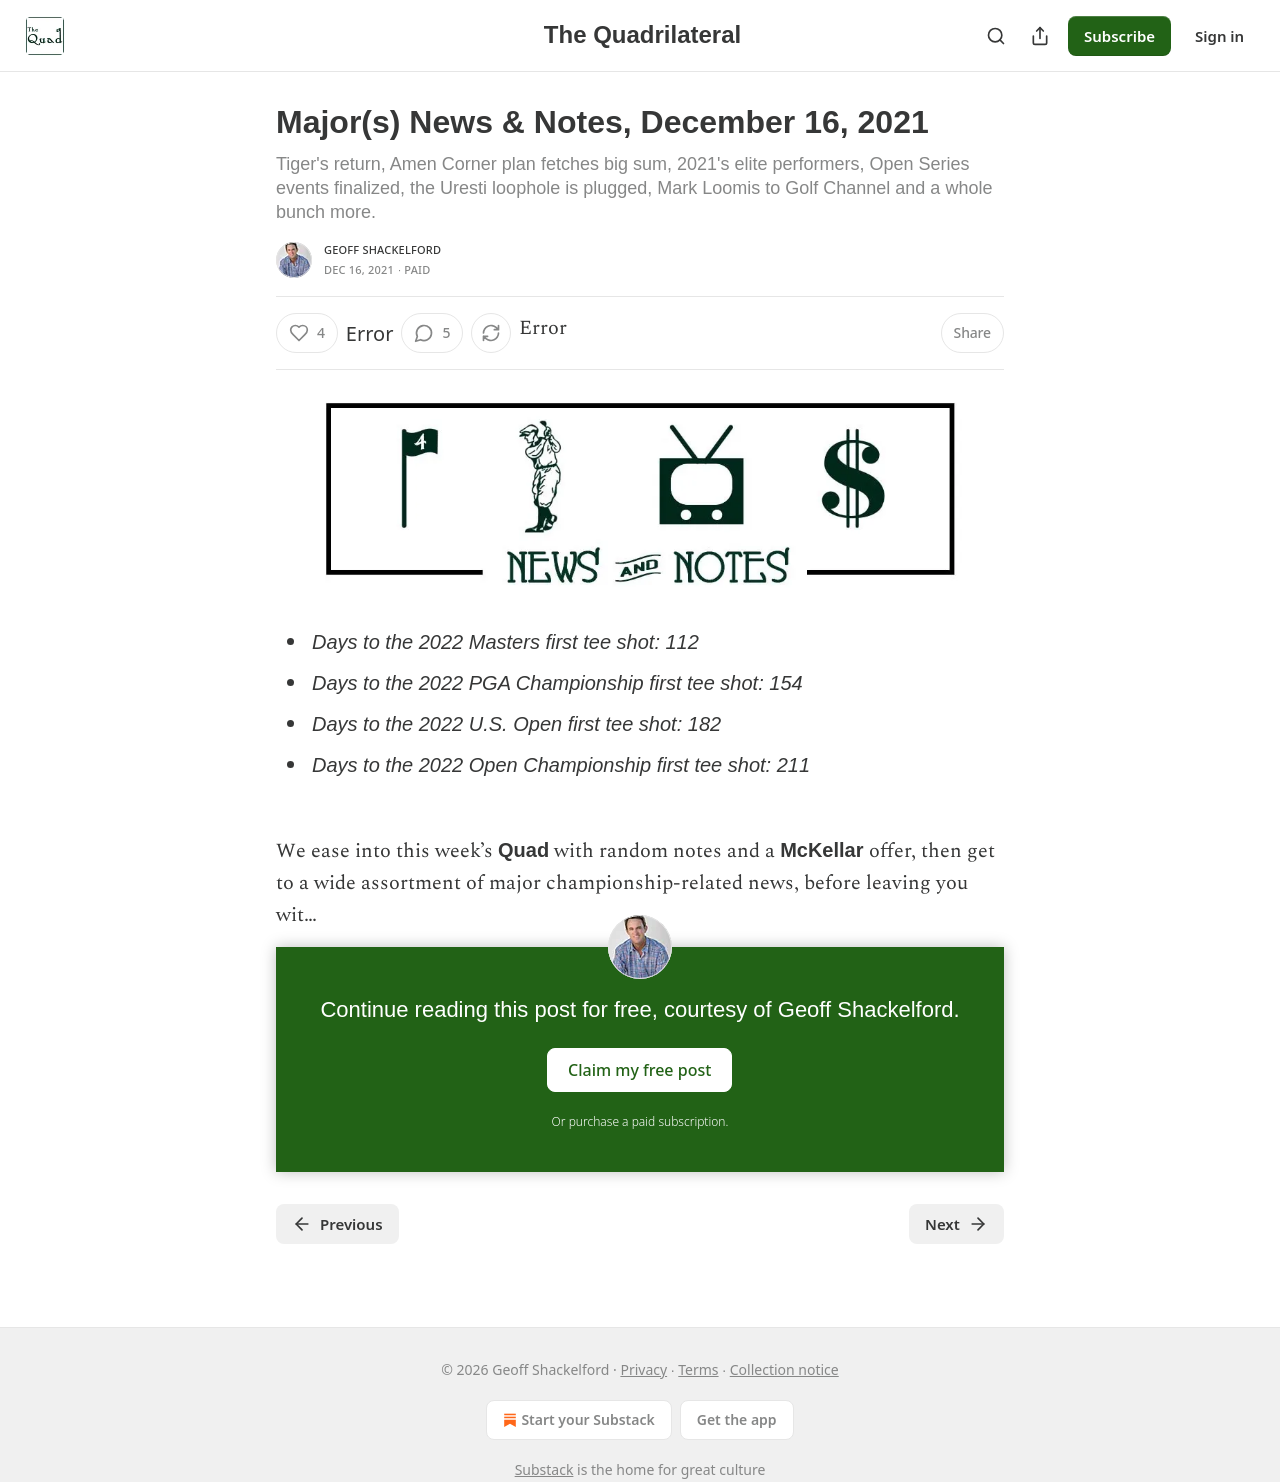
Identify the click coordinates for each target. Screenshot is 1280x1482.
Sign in (1219, 36)
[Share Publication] (1040, 36)
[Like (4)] (307, 333)
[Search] (996, 36)
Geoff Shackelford (382, 249)
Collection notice (784, 1369)
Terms (698, 1369)
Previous (337, 1224)
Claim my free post (639, 1070)
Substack (544, 1469)
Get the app (737, 1419)
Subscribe (1119, 36)
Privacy (643, 1369)
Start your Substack (576, 1420)
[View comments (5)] (432, 333)
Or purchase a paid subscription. (640, 1121)
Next (956, 1224)
